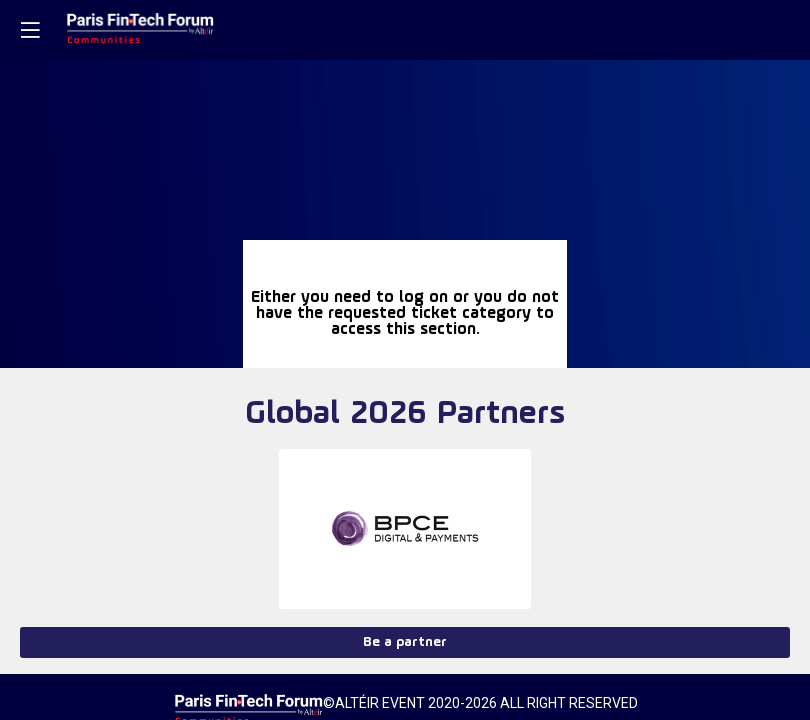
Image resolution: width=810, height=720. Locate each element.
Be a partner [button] (405, 642)
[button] (30, 30)
